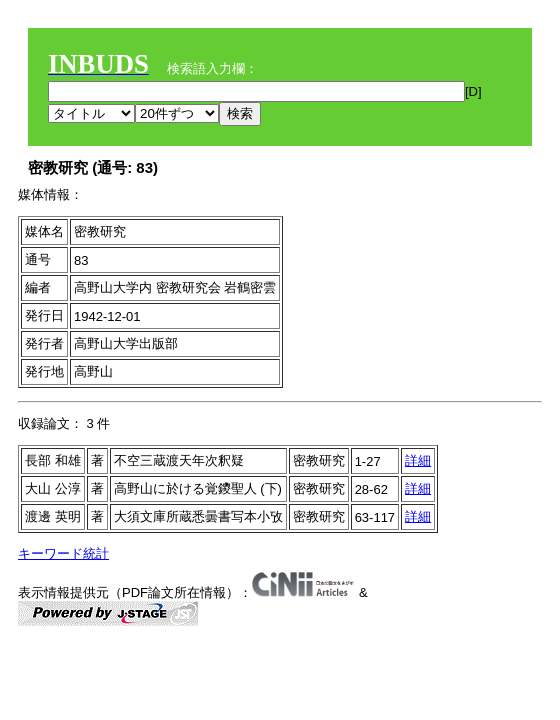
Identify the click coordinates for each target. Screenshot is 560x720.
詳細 (418, 460)
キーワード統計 (63, 553)
